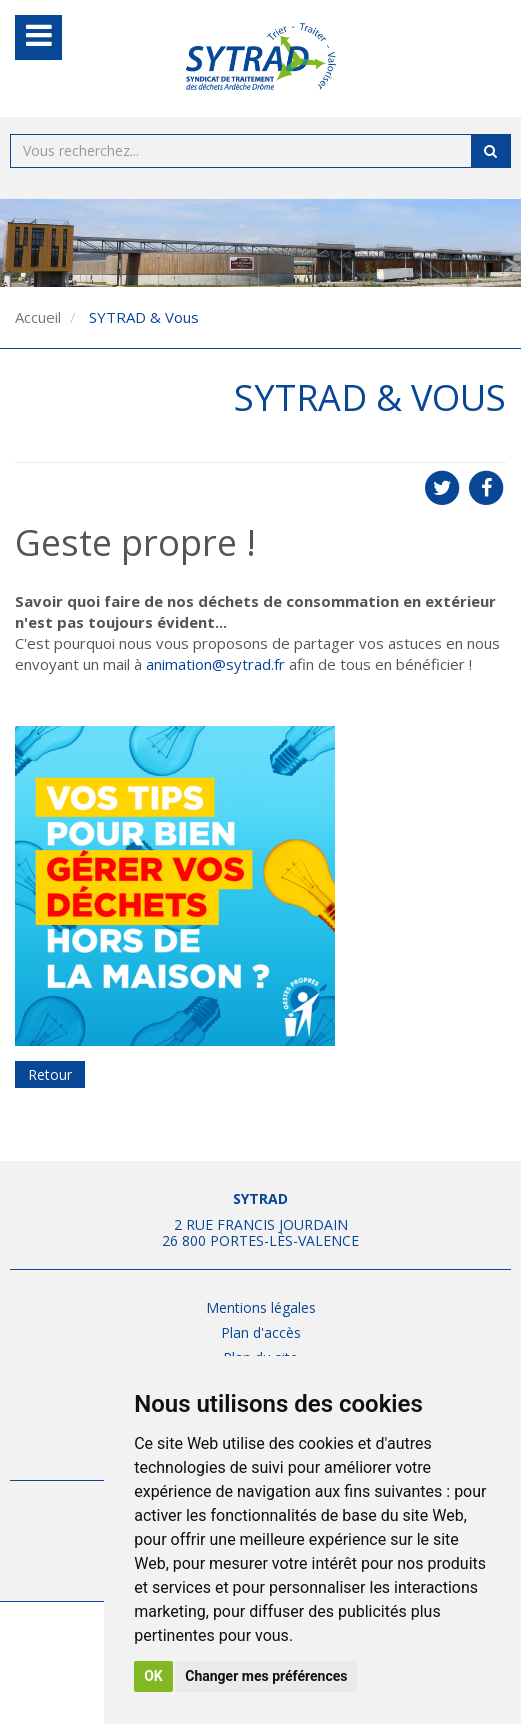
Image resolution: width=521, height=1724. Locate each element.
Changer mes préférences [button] (266, 1676)
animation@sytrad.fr (215, 664)
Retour (50, 1074)
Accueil (38, 317)
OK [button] (153, 1676)
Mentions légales (261, 1307)
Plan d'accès (261, 1332)
